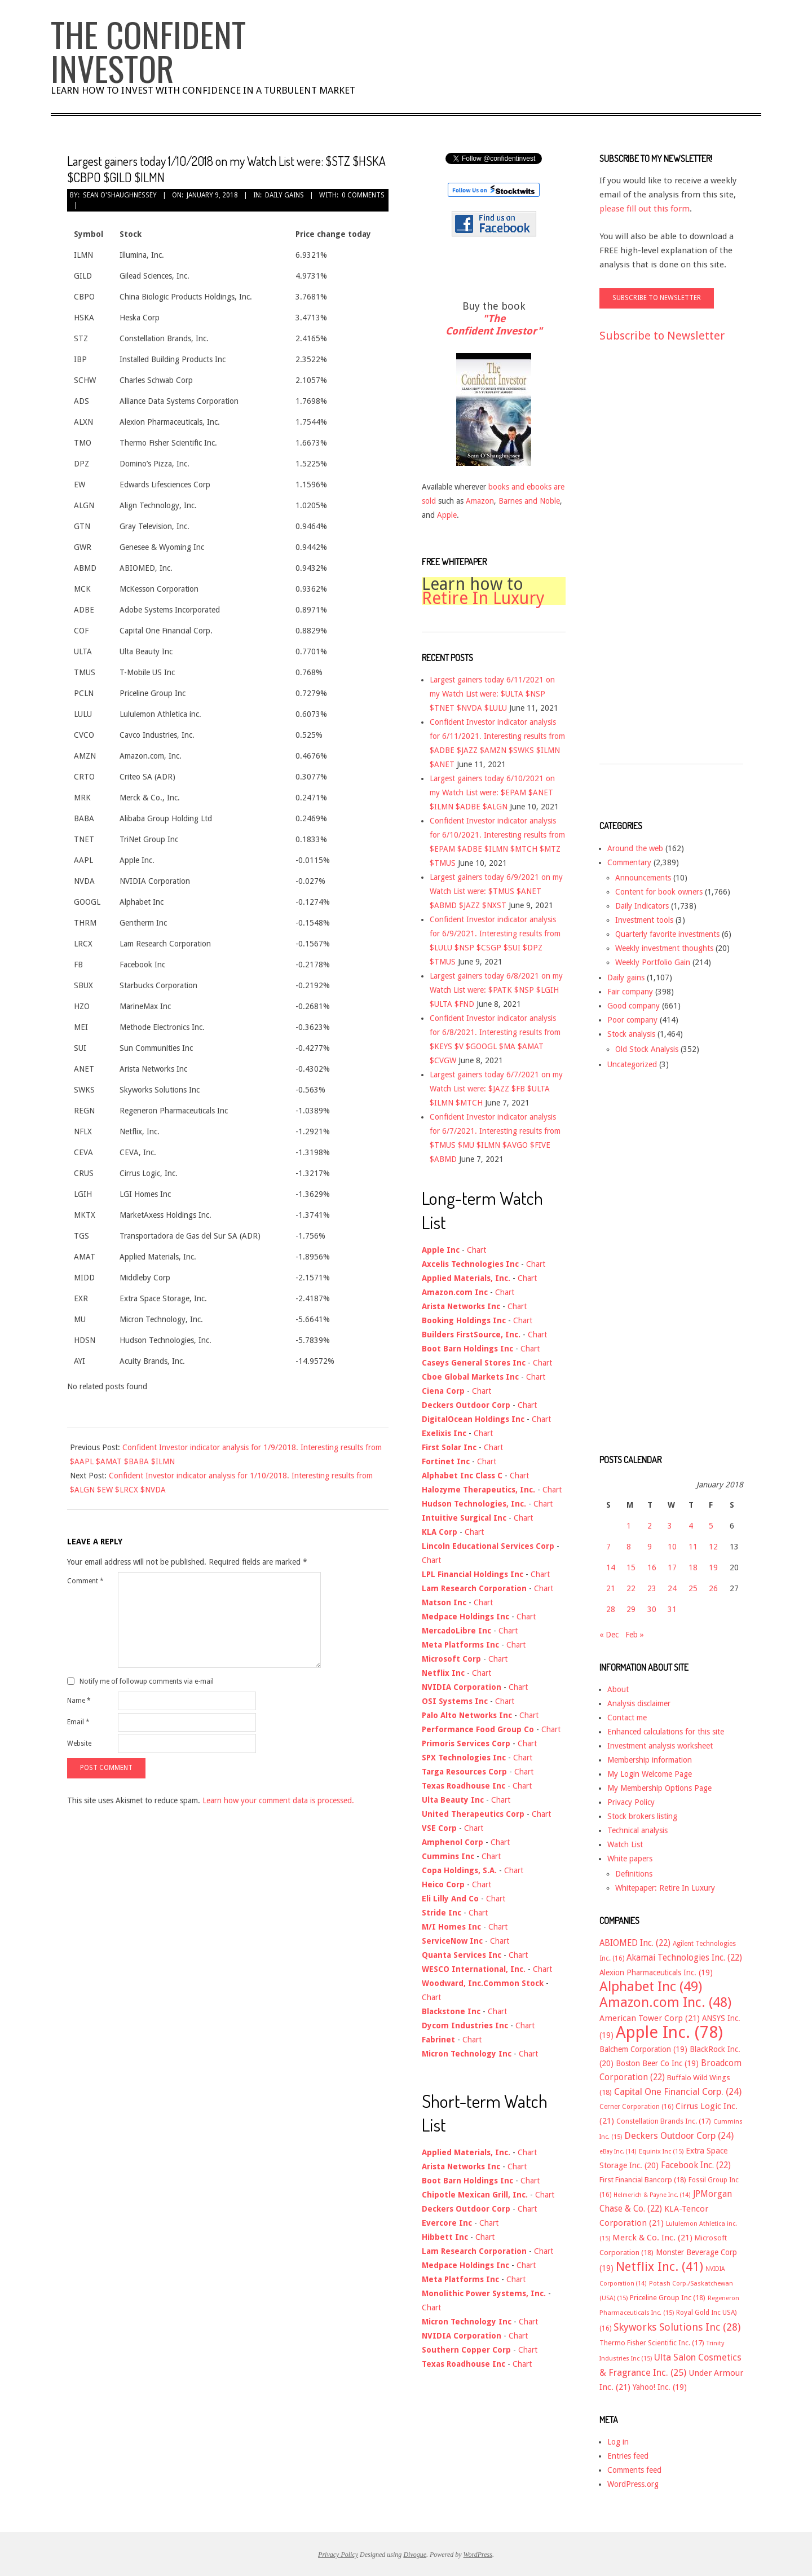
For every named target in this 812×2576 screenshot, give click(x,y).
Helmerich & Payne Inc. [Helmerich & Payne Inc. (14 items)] (652, 2195)
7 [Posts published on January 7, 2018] (608, 1546)
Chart (476, 1249)
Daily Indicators (642, 905)
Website (79, 1743)
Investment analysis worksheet (660, 1745)
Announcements (643, 877)
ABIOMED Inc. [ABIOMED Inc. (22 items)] (634, 1943)
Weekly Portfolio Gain (652, 962)
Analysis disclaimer (638, 1703)
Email (78, 1722)
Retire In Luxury (483, 598)
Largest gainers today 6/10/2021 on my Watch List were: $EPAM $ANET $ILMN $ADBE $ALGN (492, 792)
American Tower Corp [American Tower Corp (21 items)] (649, 2018)
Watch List (625, 1844)
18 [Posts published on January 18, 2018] (693, 1567)
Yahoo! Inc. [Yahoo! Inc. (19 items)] (660, 2387)
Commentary (629, 862)
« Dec (609, 1634)
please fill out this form (644, 209)
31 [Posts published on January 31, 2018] (672, 1609)
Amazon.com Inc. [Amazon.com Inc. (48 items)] (665, 2002)
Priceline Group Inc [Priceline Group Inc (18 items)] (667, 2297)
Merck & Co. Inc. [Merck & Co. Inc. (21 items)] (652, 2237)
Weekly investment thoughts (664, 948)
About (618, 1689)
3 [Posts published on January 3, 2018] (670, 1525)
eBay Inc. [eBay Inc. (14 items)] (618, 2151)
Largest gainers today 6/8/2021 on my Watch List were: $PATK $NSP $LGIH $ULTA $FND (496, 990)
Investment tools (644, 919)
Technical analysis (637, 1830)
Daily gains (284, 195)
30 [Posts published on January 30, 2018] (651, 1609)
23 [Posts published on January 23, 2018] (651, 1588)
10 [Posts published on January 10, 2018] (672, 1546)
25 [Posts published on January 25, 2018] (693, 1588)
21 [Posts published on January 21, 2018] (610, 1588)
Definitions (633, 1873)
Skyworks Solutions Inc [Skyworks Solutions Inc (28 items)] (677, 2327)
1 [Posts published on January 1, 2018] (628, 1525)
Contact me (627, 1717)
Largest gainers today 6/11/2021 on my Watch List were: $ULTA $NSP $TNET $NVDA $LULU (492, 693)
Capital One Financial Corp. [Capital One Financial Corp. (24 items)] (678, 2091)
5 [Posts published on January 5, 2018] (711, 1525)
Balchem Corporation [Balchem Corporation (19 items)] (643, 2049)
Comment (85, 1581)
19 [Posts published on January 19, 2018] (713, 1567)
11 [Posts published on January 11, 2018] (693, 1546)
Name (79, 1701)
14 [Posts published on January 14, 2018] (610, 1567)
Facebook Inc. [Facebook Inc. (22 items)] (696, 2165)
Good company (633, 1005)
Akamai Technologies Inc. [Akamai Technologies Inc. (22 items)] (684, 1958)
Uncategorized (632, 1064)
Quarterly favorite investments (667, 934)
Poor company (632, 1019)
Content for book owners (659, 891)
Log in (618, 2441)
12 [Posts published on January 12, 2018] (713, 1546)
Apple (447, 514)
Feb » (634, 1634)
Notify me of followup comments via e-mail (147, 1681)
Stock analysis (631, 1033)
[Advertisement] (644, 563)
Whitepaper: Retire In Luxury (665, 1887)
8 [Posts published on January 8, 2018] (628, 1546)
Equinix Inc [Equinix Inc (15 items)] (661, 2151)
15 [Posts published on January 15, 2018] (631, 1567)
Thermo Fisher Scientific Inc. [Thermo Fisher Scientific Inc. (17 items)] (651, 2343)
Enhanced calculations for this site (665, 1731)
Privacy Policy (631, 1802)
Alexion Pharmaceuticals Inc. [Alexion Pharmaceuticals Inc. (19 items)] (656, 1972)
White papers (629, 1858)
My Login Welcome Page (649, 1773)
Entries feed (627, 2455)
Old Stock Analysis (646, 1049)
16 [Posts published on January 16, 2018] (651, 1567)
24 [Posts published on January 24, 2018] (672, 1588)
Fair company (630, 991)
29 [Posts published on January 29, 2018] (631, 1609)
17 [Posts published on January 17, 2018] (672, 1567)
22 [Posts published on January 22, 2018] (631, 1588)
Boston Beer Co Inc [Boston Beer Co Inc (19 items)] (657, 2063)
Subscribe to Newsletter (662, 335)
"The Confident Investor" (493, 324)
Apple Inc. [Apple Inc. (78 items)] (669, 2032)
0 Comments (363, 195)
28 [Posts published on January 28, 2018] (610, 1609)
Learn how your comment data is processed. (278, 1800)
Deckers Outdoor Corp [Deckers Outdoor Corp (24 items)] (679, 2135)
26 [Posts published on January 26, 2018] (713, 1588)
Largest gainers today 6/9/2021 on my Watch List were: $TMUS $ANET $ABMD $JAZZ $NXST (496, 891)
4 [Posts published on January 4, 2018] (691, 1525)
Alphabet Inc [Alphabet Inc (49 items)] (650, 1986)
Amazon (480, 500)
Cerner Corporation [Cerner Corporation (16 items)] (636, 2107)
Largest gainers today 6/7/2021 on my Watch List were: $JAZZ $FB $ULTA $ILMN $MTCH (496, 1088)
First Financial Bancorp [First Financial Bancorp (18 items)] (642, 2180)
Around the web (635, 848)
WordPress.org (633, 2484)
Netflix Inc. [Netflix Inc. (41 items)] (659, 2266)
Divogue (414, 2555)
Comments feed (634, 2469)
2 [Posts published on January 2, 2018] (649, 1525)
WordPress (478, 2555)
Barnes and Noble (529, 500)
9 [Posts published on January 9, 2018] (649, 1546)
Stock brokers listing (642, 1816)
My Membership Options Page (659, 1788)
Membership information (649, 1759)
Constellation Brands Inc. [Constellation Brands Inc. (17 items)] (663, 2121)
